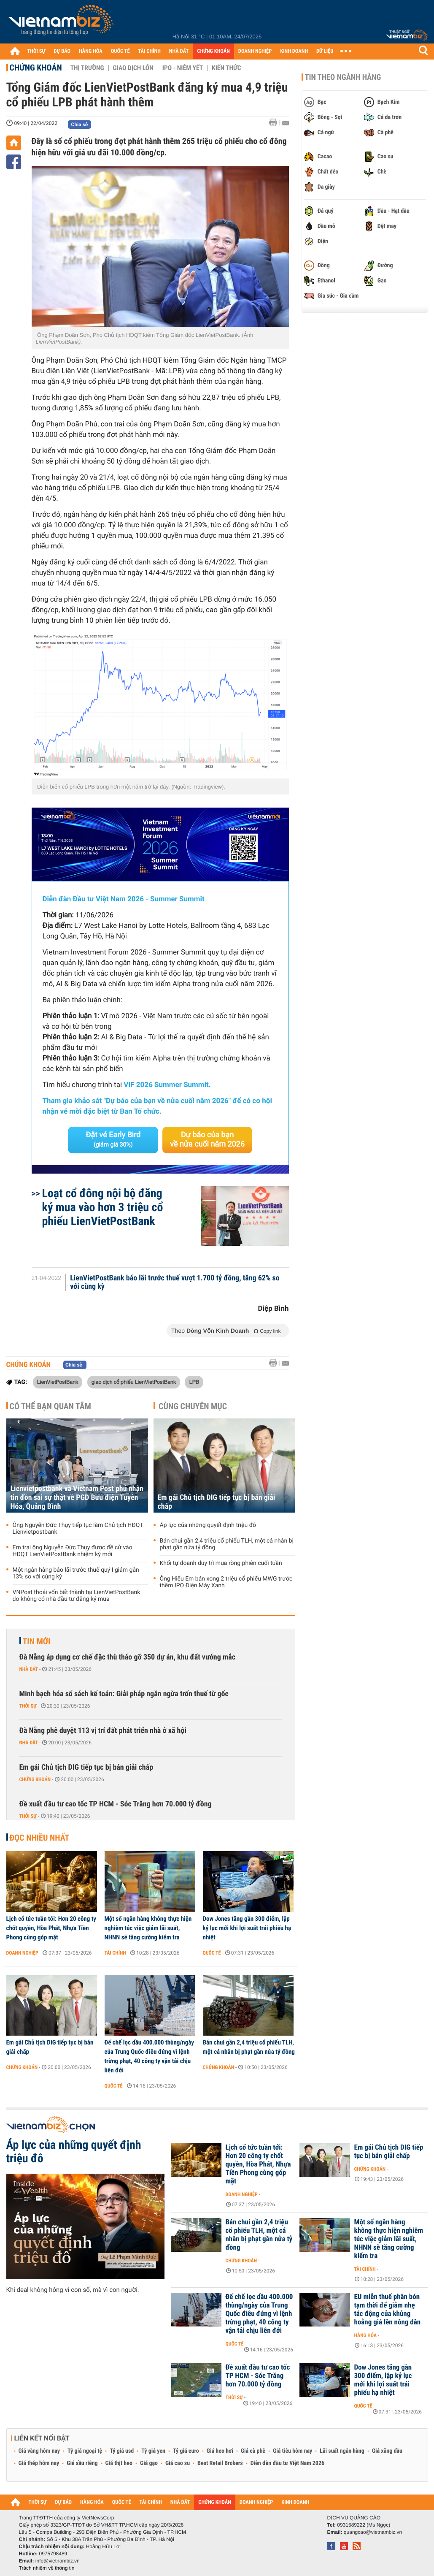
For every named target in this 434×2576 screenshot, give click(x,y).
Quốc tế (212, 1953)
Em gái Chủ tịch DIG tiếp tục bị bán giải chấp (216, 1502)
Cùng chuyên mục (193, 1406)
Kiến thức (226, 68)
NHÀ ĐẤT (179, 51)
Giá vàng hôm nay (39, 2451)
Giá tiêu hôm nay (292, 2451)
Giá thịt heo (118, 2463)
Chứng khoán (36, 67)
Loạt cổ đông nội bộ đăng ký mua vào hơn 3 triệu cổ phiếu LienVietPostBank (102, 1207)
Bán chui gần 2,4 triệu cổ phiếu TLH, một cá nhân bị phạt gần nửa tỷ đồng (227, 1544)
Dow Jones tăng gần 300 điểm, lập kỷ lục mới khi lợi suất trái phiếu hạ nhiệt (247, 1928)
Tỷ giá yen (153, 2451)
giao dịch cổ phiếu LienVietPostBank (134, 1382)
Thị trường (87, 68)
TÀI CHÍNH (149, 51)
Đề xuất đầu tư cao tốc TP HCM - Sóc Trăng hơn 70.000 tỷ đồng (115, 1804)
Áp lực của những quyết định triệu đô (208, 1525)
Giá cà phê (253, 2451)
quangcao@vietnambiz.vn (373, 2532)
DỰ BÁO (62, 51)
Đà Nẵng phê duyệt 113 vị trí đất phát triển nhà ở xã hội (102, 1730)
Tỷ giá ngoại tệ (84, 2451)
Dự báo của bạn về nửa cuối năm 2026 (207, 1140)
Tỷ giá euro (186, 2451)
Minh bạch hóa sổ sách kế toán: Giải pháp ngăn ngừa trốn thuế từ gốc (124, 1693)
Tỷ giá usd (122, 2451)
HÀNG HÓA (90, 51)
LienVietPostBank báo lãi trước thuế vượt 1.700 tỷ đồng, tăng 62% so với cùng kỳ (175, 1282)
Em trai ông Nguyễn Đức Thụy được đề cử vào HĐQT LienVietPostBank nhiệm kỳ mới (72, 1551)
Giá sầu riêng (82, 2463)
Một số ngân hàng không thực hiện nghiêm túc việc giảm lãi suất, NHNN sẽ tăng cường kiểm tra (148, 1928)
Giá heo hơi (220, 2451)
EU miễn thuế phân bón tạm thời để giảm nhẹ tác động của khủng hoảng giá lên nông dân (387, 2310)
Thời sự (28, 1706)
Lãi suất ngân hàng (342, 2451)
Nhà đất (28, 1669)
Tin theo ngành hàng (343, 77)
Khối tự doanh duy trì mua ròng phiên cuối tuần (221, 1563)
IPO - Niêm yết (182, 68)
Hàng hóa (365, 2335)
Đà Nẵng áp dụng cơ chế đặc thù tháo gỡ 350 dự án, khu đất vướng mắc (127, 1657)
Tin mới (37, 1641)
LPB (194, 1382)
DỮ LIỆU (324, 51)
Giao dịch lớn (133, 68)
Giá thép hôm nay (39, 2463)
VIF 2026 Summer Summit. (167, 1085)
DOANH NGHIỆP (255, 51)
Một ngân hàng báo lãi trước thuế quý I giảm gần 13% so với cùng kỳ (76, 1573)
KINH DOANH (294, 51)
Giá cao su (177, 2463)
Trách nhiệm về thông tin (47, 2568)
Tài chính (115, 1953)
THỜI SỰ (36, 51)
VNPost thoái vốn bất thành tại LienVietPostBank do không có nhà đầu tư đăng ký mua (76, 1596)
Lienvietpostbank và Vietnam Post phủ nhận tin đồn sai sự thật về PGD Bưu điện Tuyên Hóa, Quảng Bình (77, 1497)
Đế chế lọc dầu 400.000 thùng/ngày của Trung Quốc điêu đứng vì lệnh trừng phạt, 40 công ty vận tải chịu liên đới (149, 2056)
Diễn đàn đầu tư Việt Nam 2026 (287, 2463)
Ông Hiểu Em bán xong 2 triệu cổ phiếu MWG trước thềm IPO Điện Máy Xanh (226, 1582)
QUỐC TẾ (120, 51)
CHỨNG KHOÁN (213, 51)
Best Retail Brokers (220, 2463)
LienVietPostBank (57, 1382)
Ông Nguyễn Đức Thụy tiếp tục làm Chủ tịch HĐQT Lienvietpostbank (78, 1528)
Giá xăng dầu (387, 2451)
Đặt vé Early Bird (113, 1139)
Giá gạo (149, 2463)
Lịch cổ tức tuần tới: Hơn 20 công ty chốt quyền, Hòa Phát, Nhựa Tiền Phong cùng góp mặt (51, 1928)
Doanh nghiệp (22, 1953)
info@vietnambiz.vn (57, 2561)
